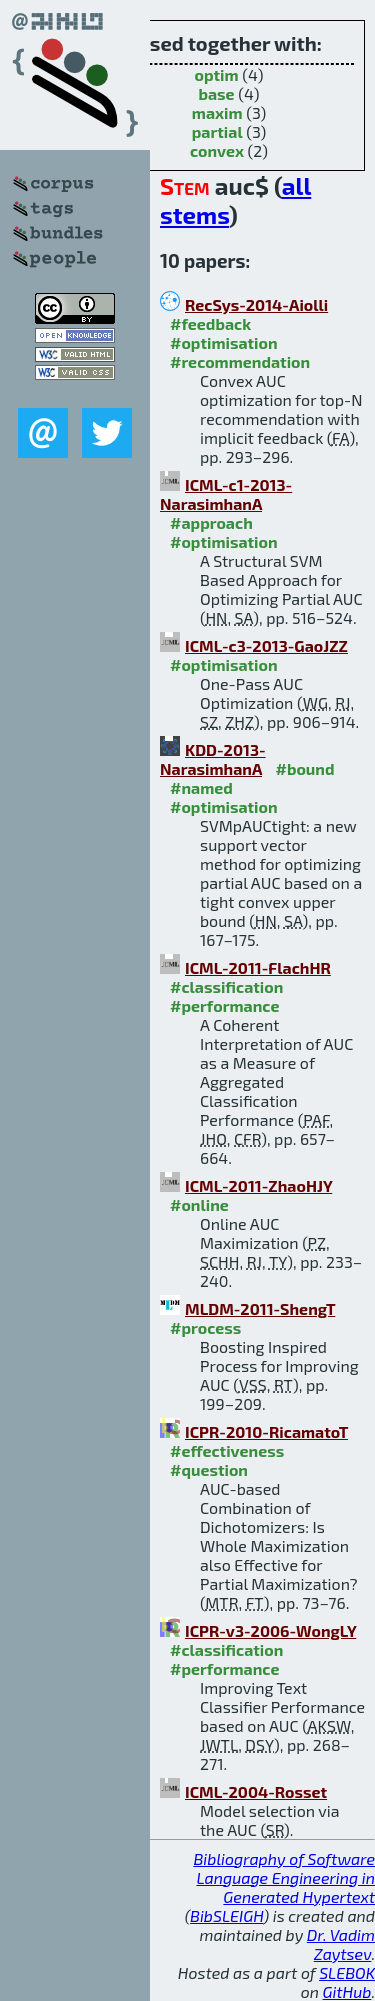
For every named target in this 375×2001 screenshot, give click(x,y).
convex (217, 150)
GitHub (347, 1991)
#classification (226, 986)
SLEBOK (347, 1972)
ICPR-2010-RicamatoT (266, 1431)
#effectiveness (227, 1450)
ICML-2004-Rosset (256, 1791)
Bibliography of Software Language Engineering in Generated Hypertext (284, 1877)
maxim (217, 112)
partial (217, 131)
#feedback (210, 323)
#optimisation (224, 342)
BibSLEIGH (226, 1915)
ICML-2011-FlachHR (258, 967)
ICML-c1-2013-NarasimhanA (226, 494)
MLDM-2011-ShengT (260, 1308)
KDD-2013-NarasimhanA (213, 759)
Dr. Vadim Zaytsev (341, 1944)
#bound (304, 768)
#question (209, 1469)
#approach (211, 522)
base (216, 93)
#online (199, 1204)
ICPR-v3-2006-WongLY (270, 1630)
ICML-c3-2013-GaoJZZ (266, 645)
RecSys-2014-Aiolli (256, 304)
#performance (224, 1005)
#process (205, 1327)
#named (201, 787)
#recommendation (240, 361)
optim (216, 74)
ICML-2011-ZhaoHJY (258, 1185)
